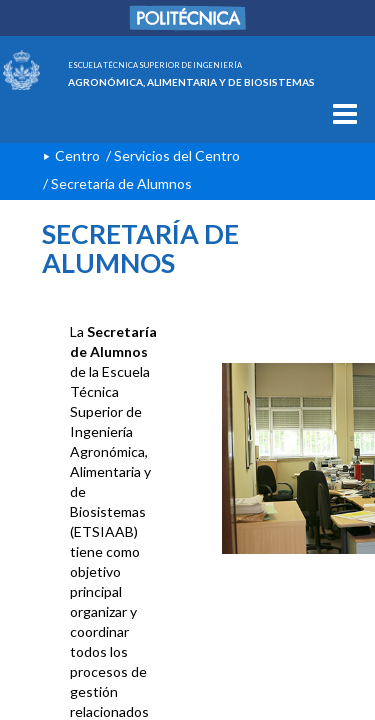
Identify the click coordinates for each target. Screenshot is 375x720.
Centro (77, 155)
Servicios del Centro (177, 155)
